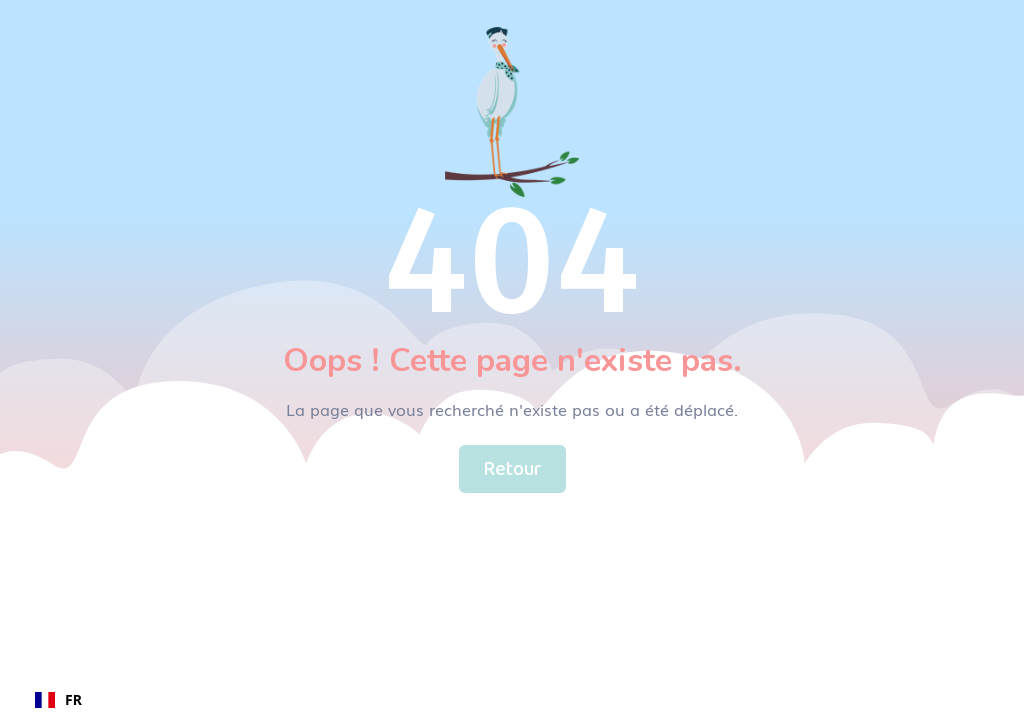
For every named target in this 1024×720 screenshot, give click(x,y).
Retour (512, 469)
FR (58, 699)
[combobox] (58, 700)
